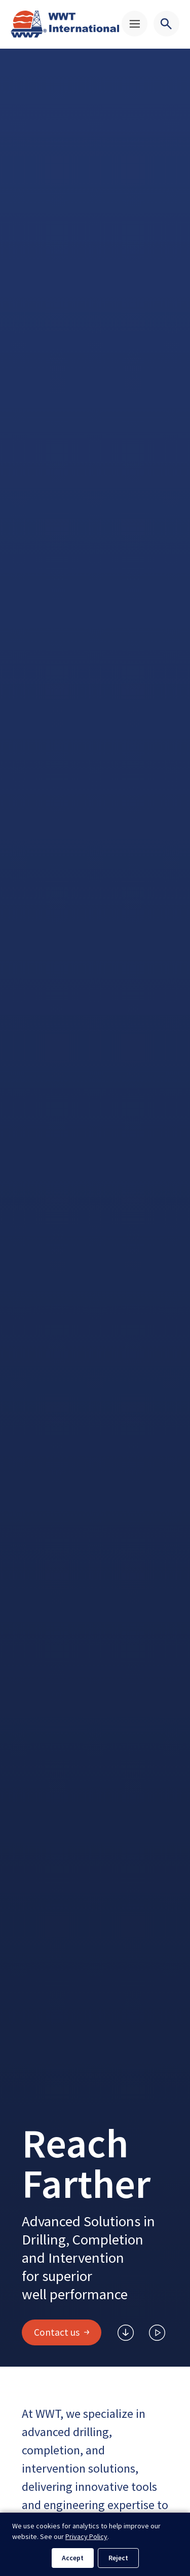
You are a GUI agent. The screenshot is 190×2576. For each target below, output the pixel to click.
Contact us (62, 2332)
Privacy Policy (86, 2536)
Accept (73, 2557)
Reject (118, 2557)
